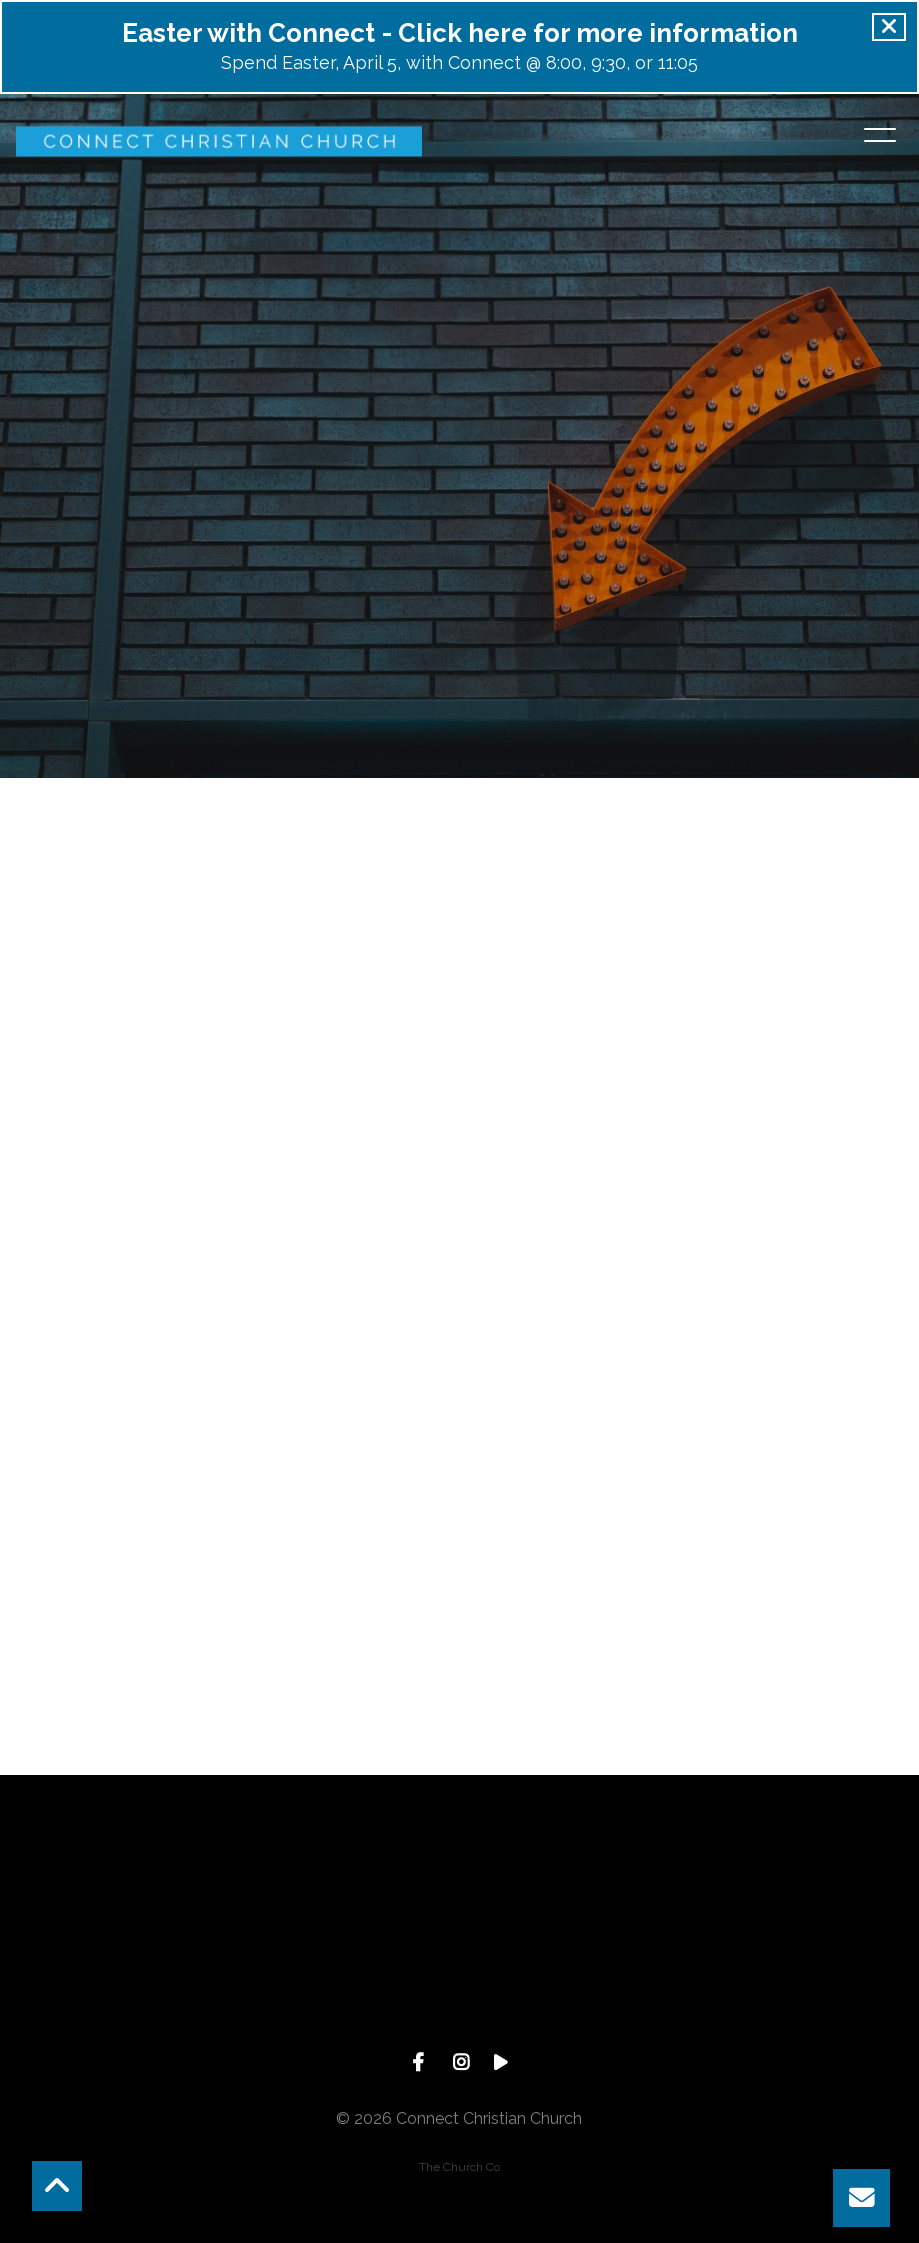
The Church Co (459, 2167)
